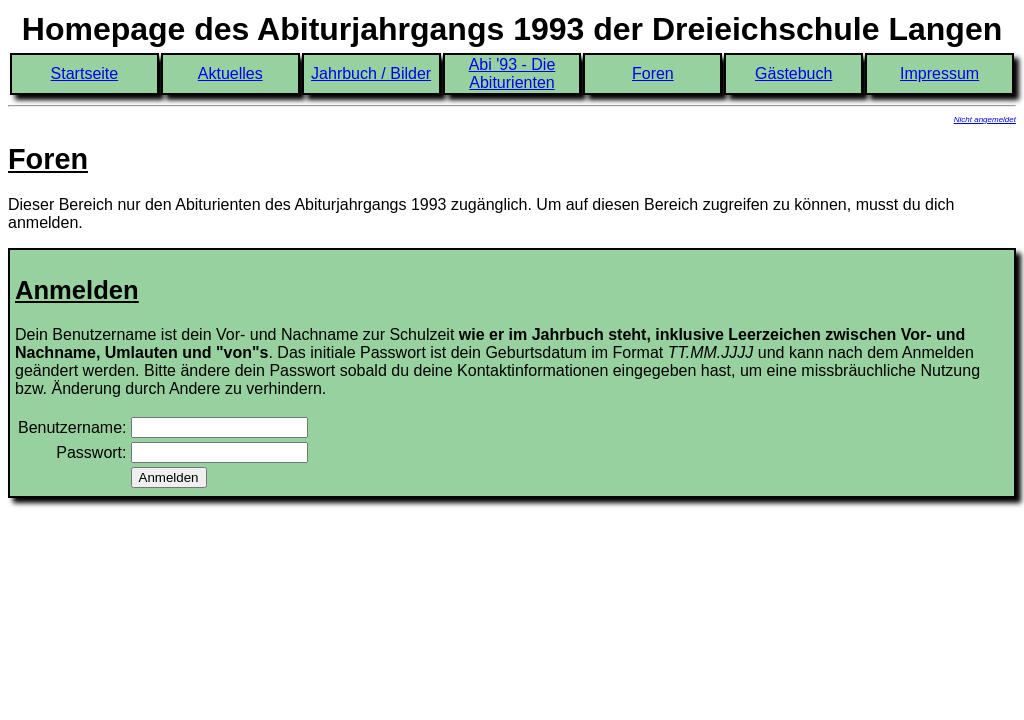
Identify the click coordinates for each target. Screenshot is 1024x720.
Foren (653, 73)
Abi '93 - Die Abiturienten (512, 73)
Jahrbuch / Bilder (371, 73)
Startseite (85, 73)
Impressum (939, 73)
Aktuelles (230, 73)
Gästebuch (793, 73)
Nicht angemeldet (985, 119)
